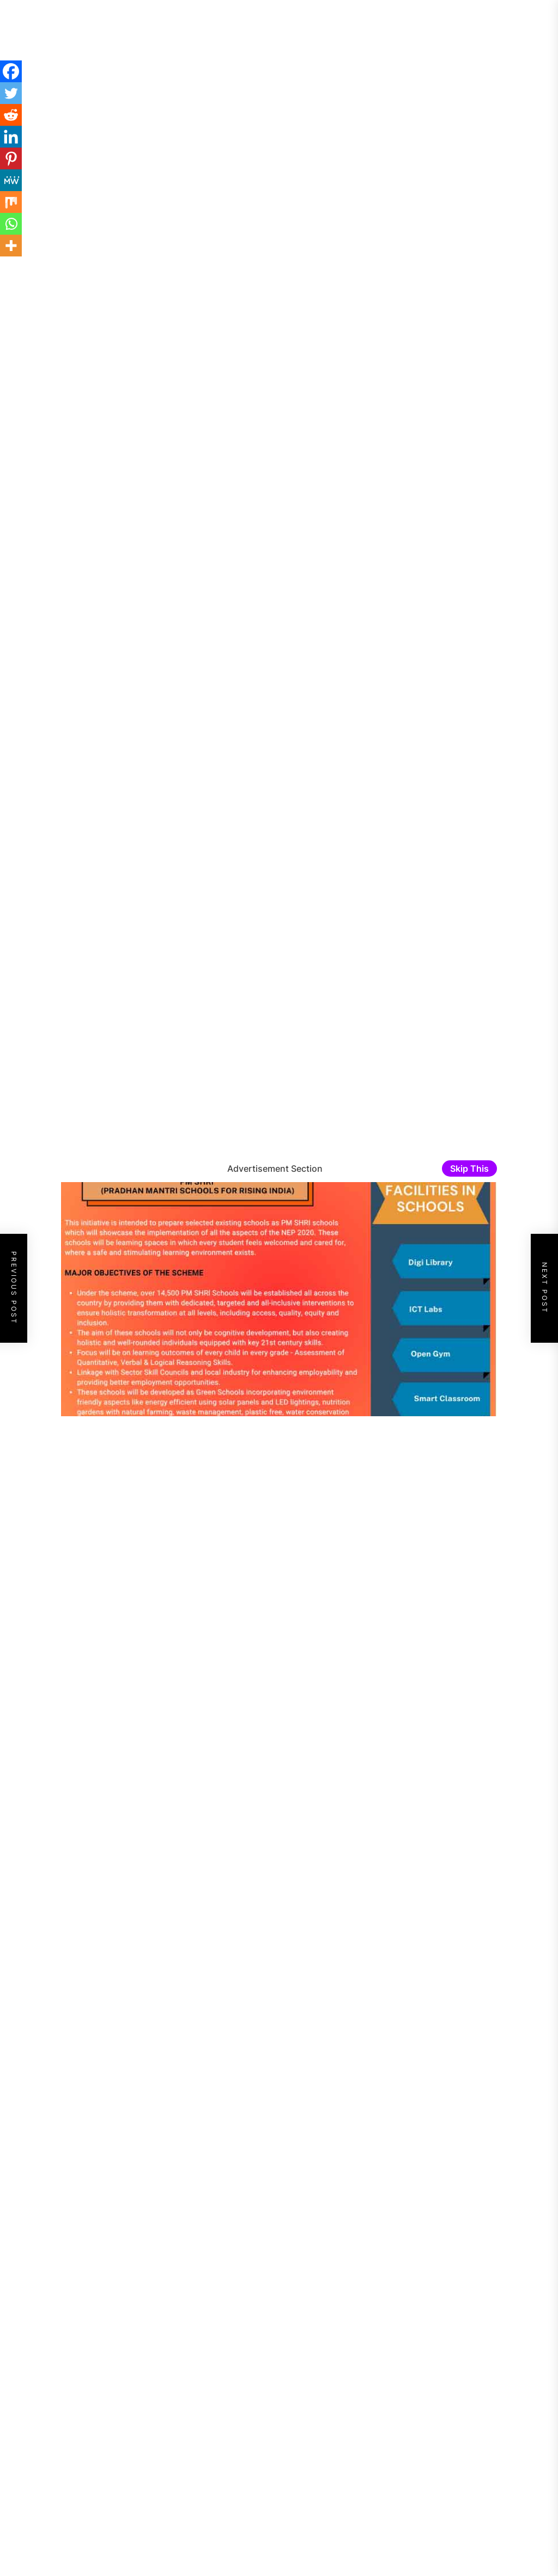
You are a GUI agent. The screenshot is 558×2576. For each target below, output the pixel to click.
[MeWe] (11, 180)
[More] (11, 245)
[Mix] (11, 202)
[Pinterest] (11, 158)
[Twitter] (11, 93)
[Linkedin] (11, 137)
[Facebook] (11, 71)
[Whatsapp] (11, 224)
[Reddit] (11, 115)
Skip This (469, 1168)
